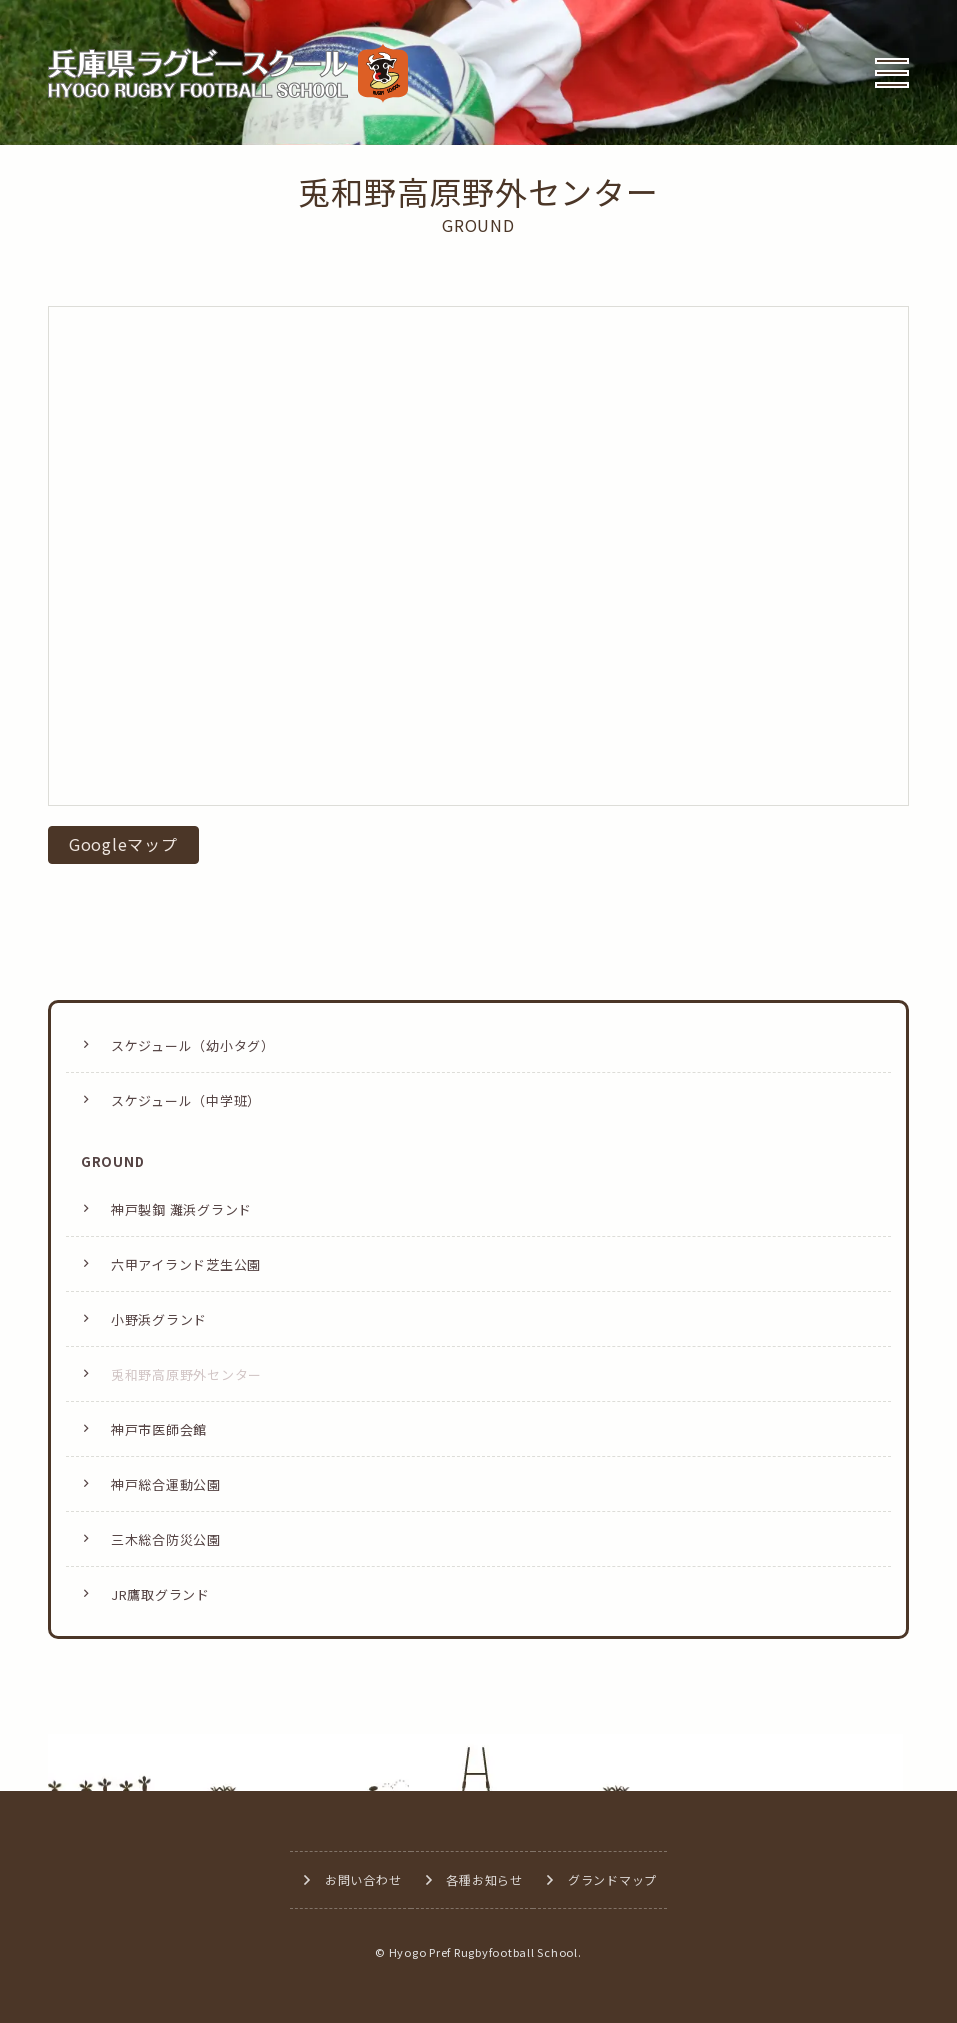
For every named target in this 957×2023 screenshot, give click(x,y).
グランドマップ (612, 1879)
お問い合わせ (363, 1879)
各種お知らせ (484, 1879)
